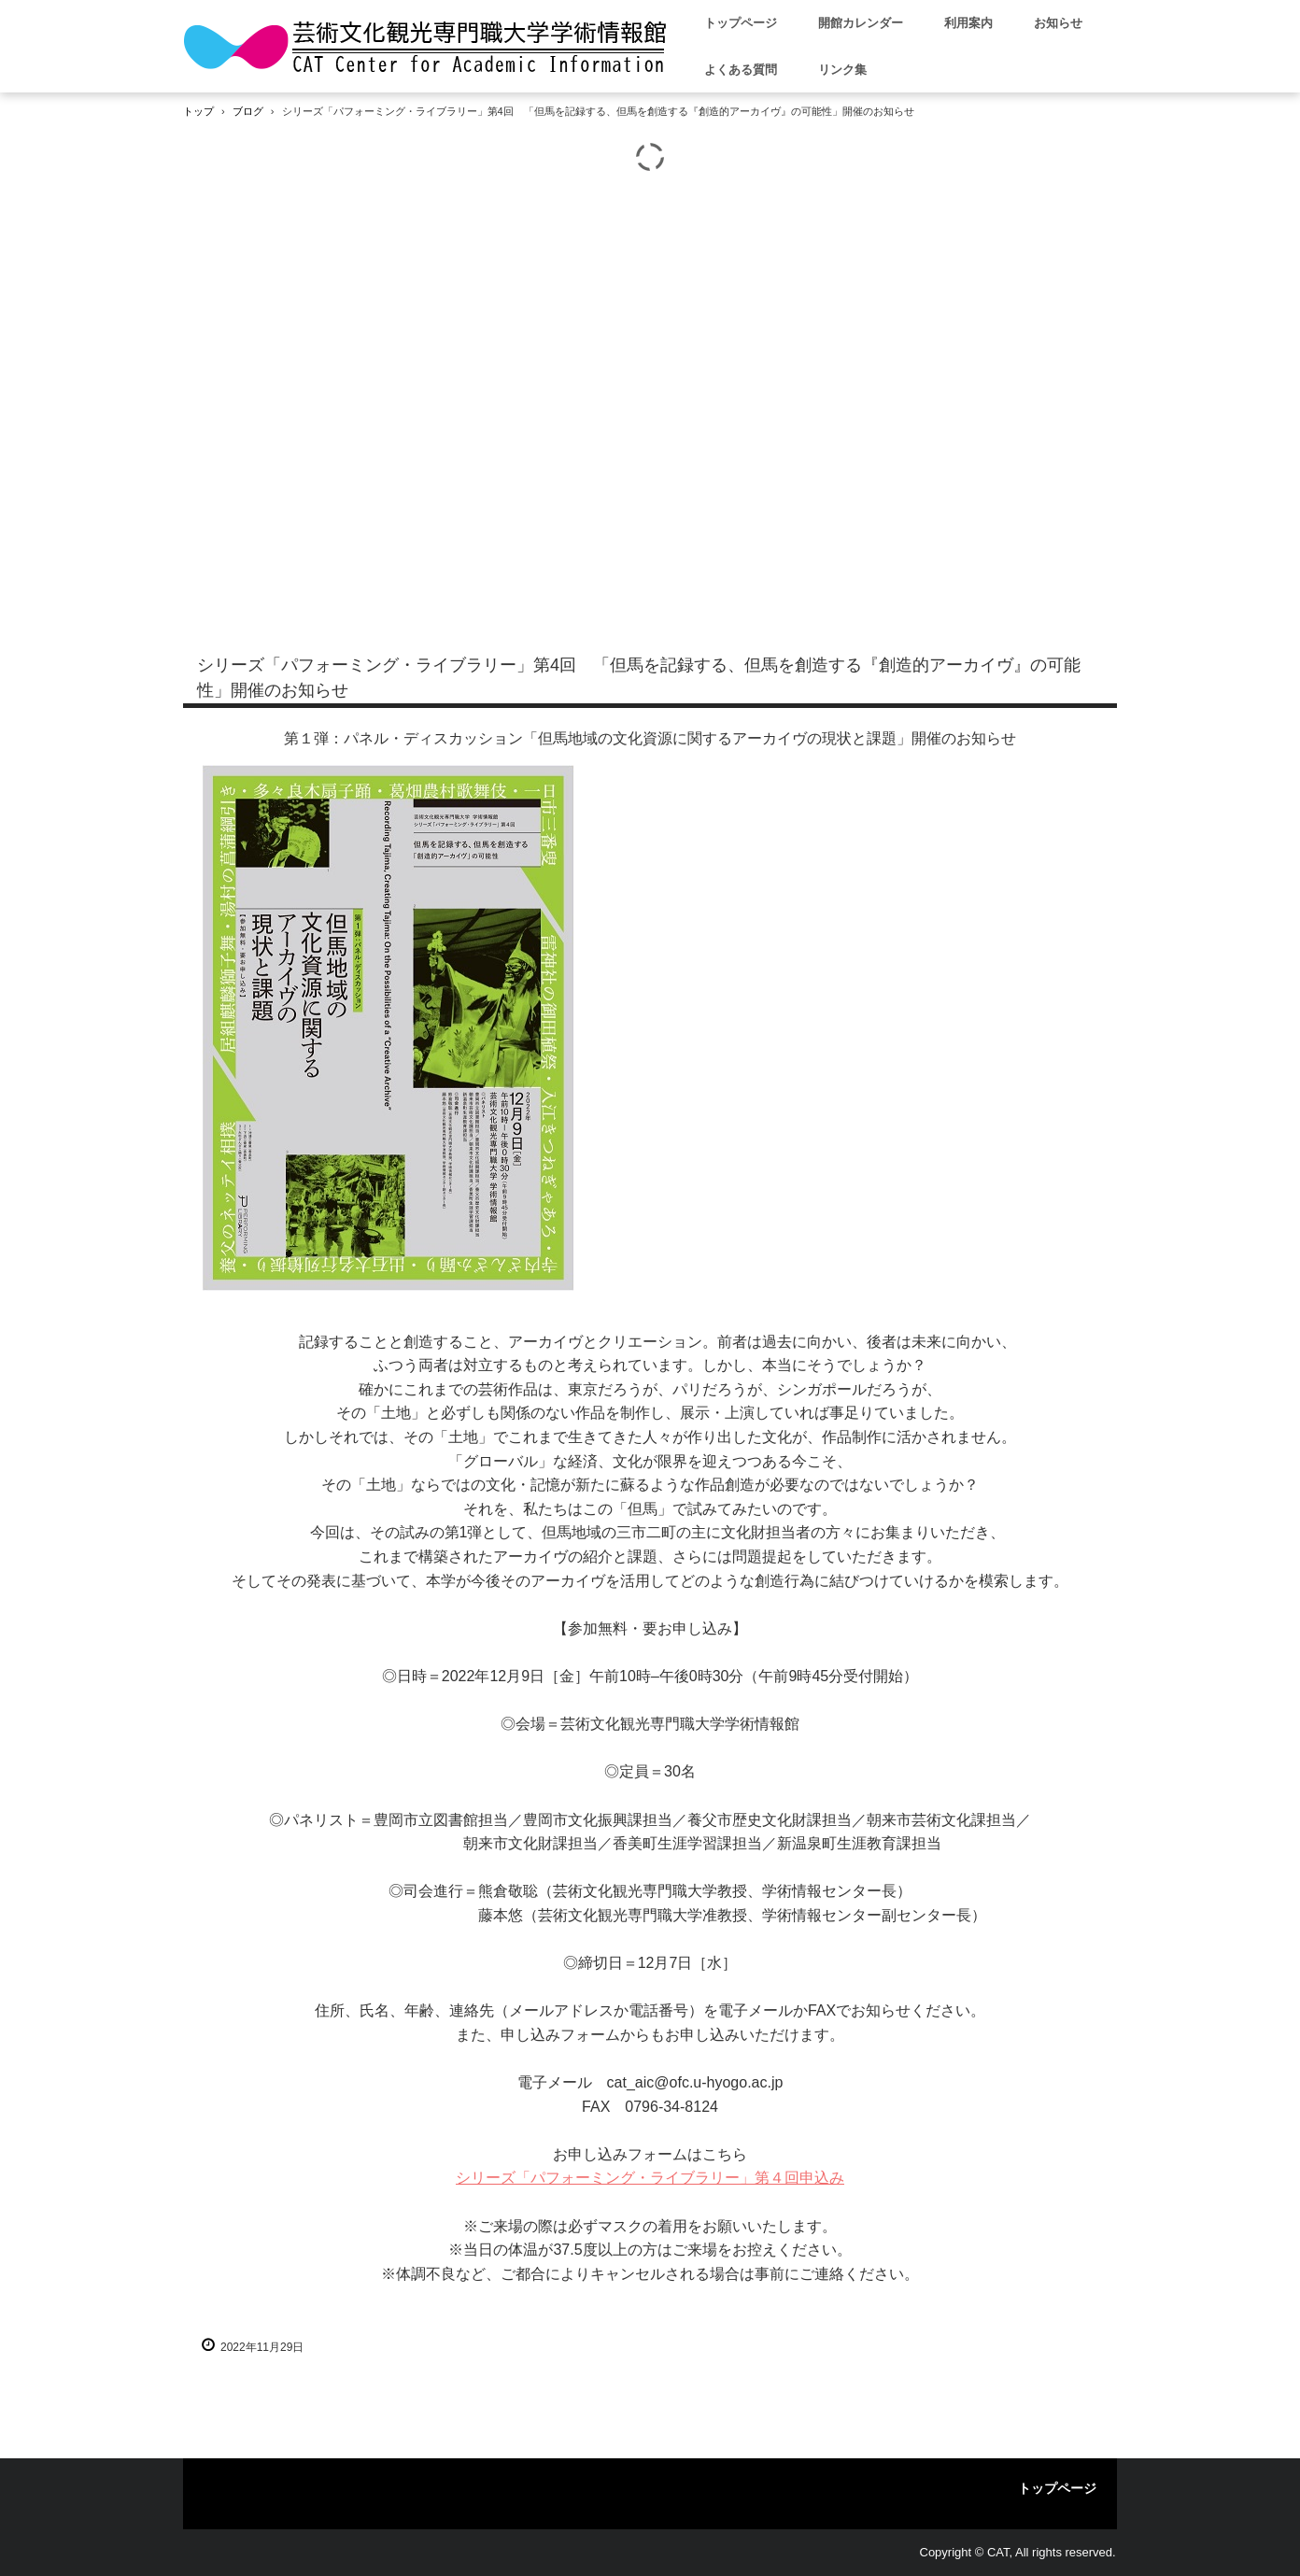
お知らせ (1058, 23)
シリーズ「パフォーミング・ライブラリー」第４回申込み (650, 2178)
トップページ (740, 23)
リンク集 (842, 70)
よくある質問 (740, 70)
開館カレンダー (860, 23)
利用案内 (968, 23)
